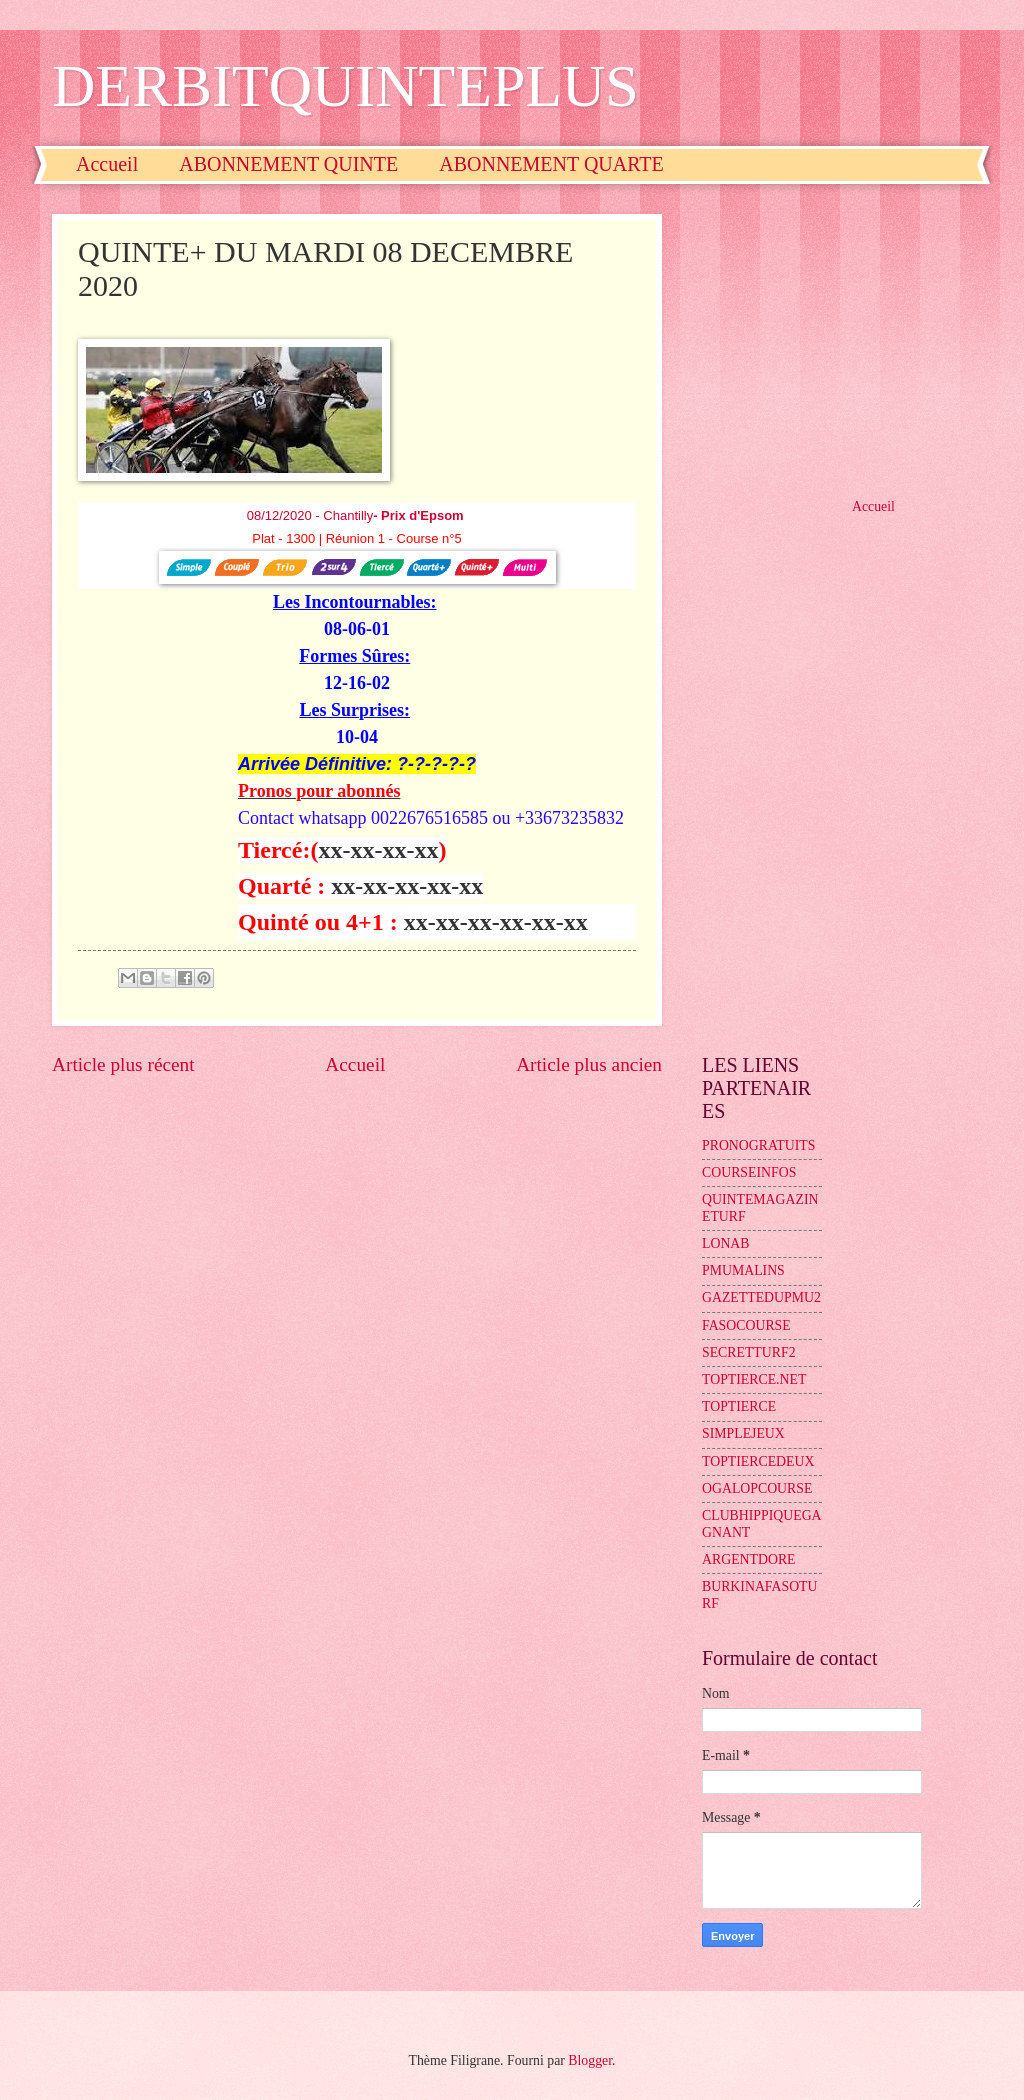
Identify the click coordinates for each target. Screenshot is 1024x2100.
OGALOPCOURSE (757, 1488)
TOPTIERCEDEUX (758, 1461)
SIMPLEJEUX (743, 1433)
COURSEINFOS (749, 1172)
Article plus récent (123, 1064)
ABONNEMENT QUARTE (551, 164)
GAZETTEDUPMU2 (761, 1297)
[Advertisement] (837, 339)
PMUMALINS (743, 1270)
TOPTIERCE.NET (754, 1379)
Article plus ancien (589, 1064)
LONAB (726, 1243)
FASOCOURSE (746, 1325)
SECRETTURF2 (749, 1352)
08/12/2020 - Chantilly (357, 515)
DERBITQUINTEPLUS (345, 86)
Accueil (107, 164)
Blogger (590, 2060)
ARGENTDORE (749, 1559)
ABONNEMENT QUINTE (288, 164)
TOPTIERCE (739, 1406)
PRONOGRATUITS (758, 1145)
